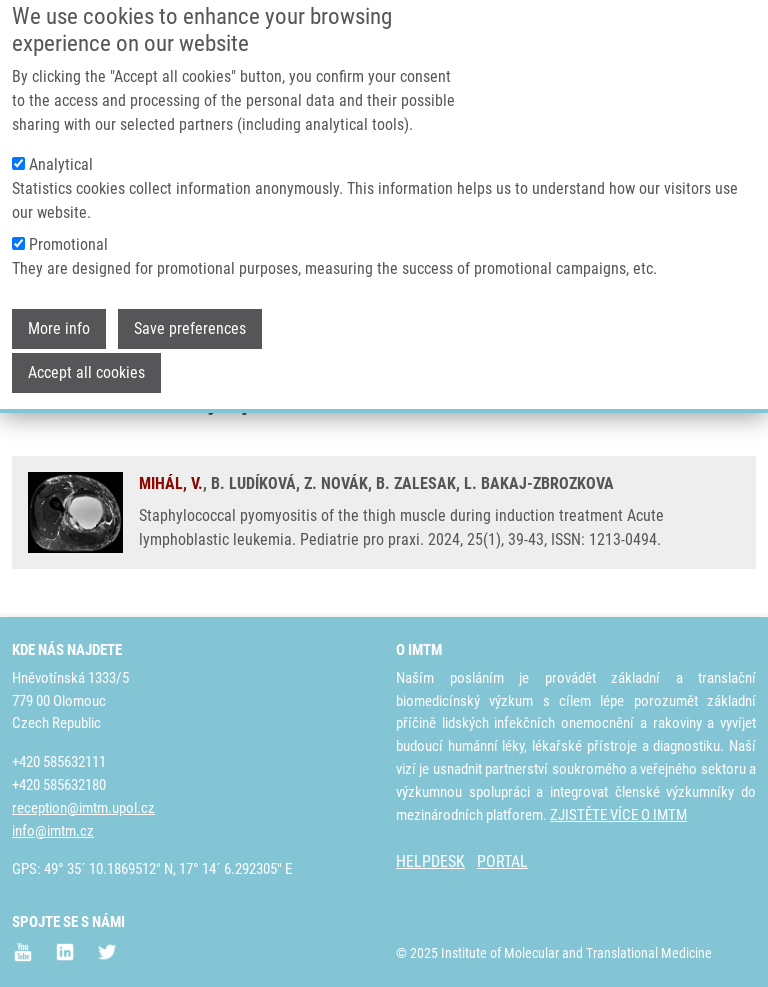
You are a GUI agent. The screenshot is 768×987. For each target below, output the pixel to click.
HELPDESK (430, 861)
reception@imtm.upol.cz (83, 808)
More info (59, 304)
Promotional (68, 220)
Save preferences (190, 304)
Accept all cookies (86, 348)
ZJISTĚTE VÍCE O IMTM (618, 815)
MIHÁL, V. (171, 483)
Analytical (61, 140)
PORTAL (502, 861)
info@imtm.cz (53, 831)
